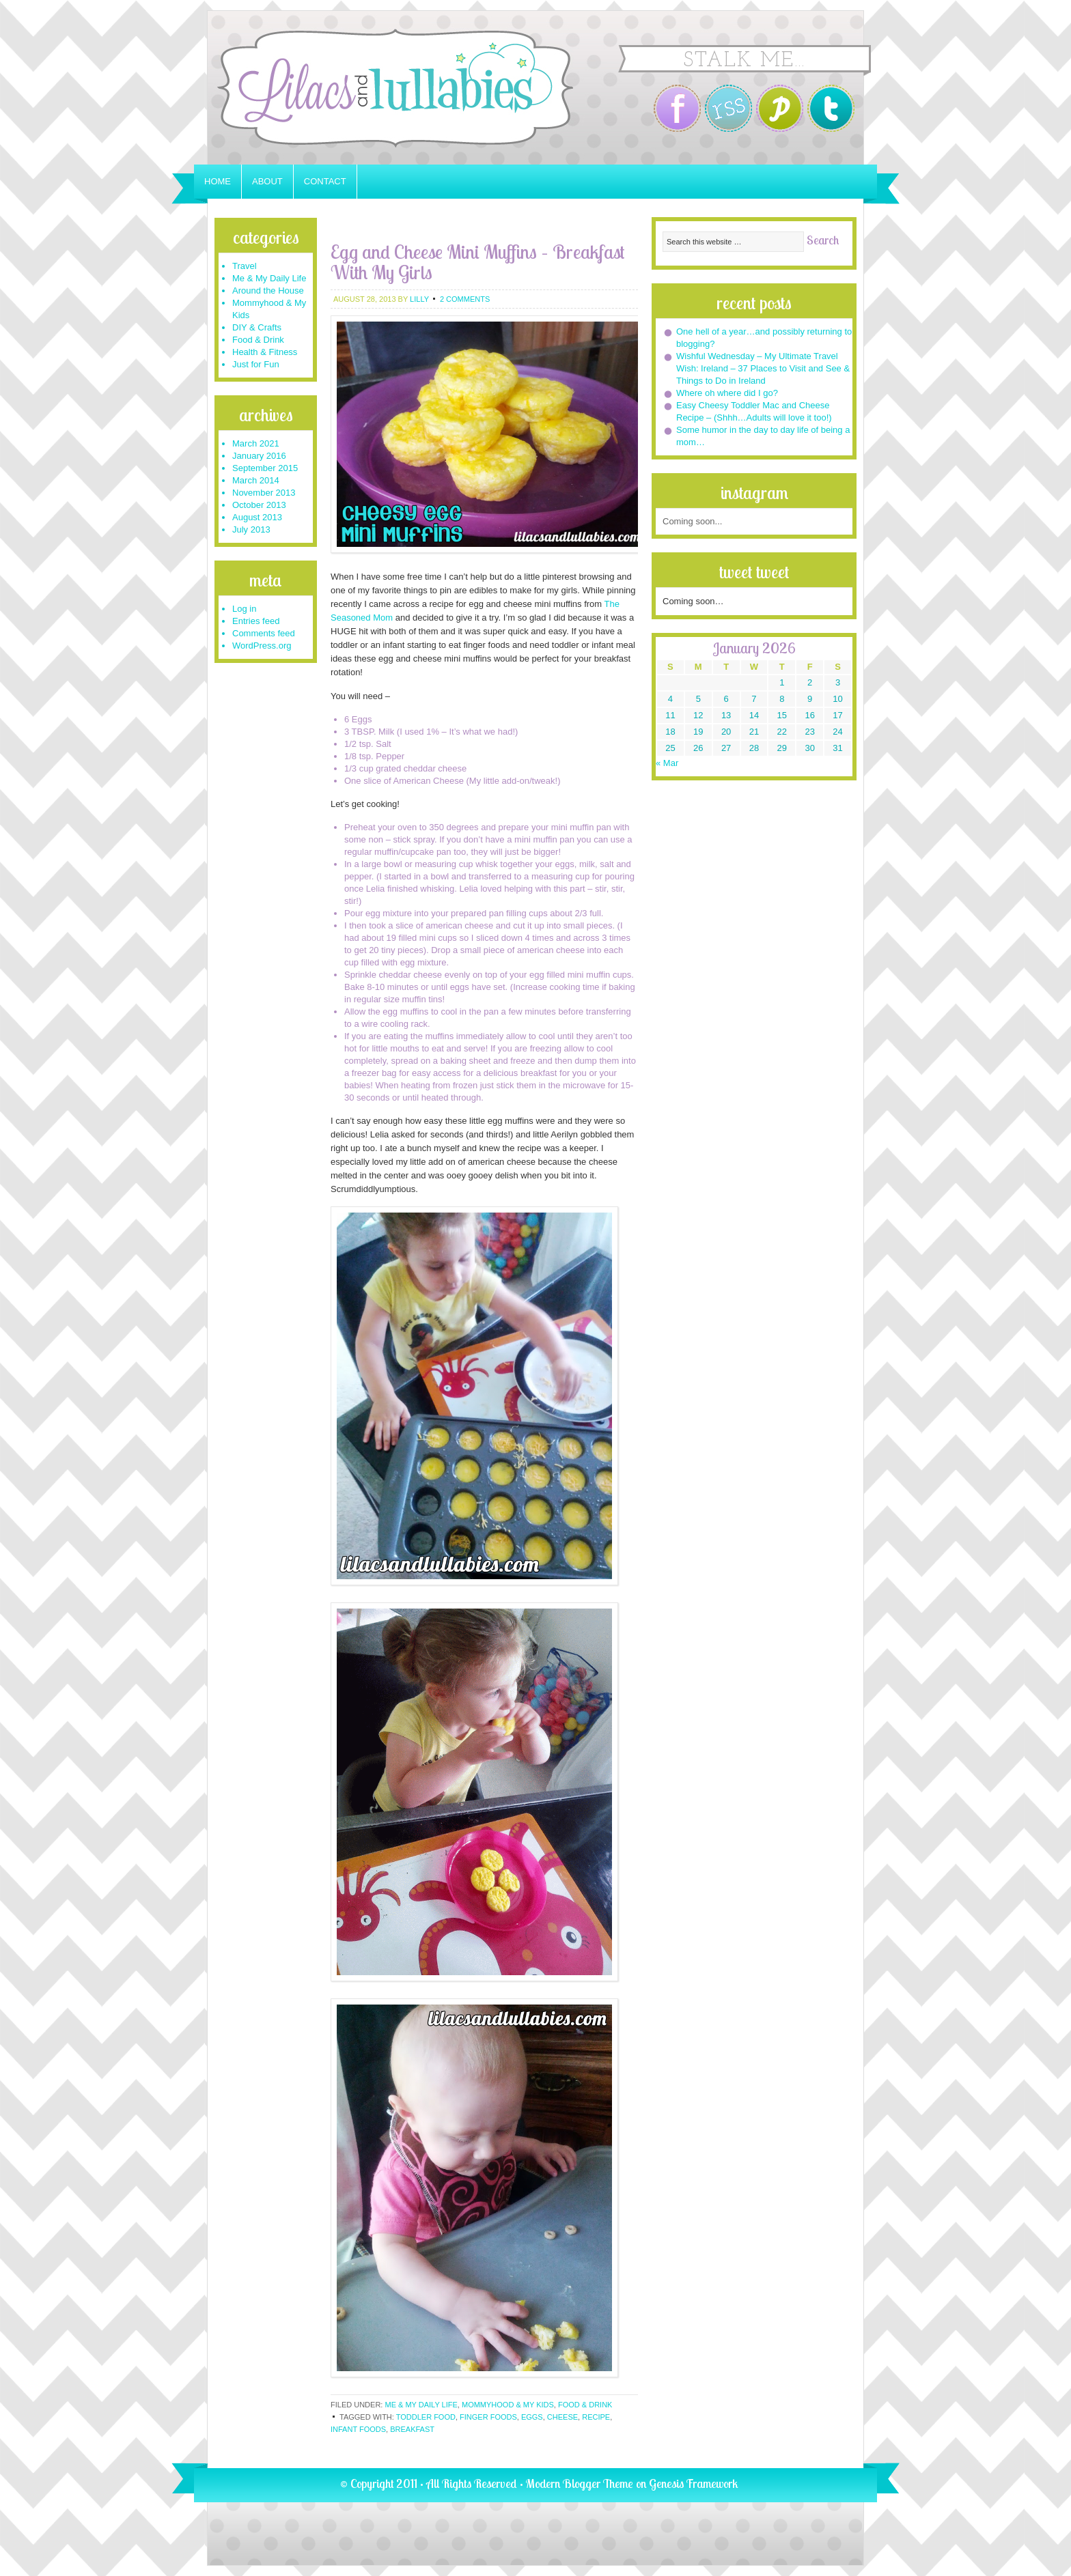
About (267, 181)
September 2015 (265, 468)
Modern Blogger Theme (579, 2483)
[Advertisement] (483, 223)
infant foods (358, 2429)
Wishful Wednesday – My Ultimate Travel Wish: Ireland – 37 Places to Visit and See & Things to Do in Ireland (763, 368)
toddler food (426, 2417)
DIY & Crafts (256, 327)
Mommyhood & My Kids (508, 2405)
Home (217, 181)
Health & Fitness (264, 352)
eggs (532, 2417)
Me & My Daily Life (421, 2405)
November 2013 (264, 492)
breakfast (412, 2429)
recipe (596, 2417)
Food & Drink (585, 2405)
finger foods (488, 2417)
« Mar (667, 763)
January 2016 (259, 456)
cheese (562, 2417)
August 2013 (257, 517)
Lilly (419, 299)
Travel (244, 266)
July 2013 (251, 529)
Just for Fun (255, 364)
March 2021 (255, 443)
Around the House (268, 290)
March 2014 (255, 480)
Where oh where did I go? (727, 393)
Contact (325, 181)
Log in (244, 609)
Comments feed (263, 633)
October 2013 (259, 505)
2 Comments (465, 299)
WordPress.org (261, 645)
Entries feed (255, 621)
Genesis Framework (693, 2483)
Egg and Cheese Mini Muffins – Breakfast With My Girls (478, 262)
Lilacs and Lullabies (378, 88)
